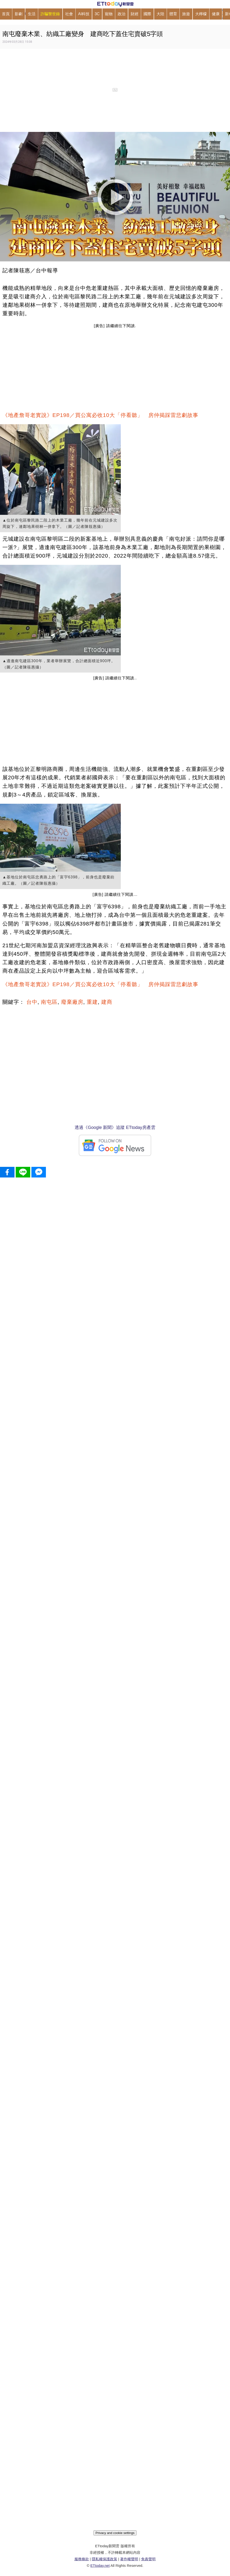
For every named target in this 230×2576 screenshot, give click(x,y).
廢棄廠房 (72, 1002)
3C (97, 14)
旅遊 (186, 14)
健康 (216, 14)
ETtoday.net (100, 2565)
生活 (32, 14)
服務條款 (81, 2559)
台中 (31, 1002)
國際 (147, 14)
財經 (134, 14)
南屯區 (49, 1002)
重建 (92, 1002)
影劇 (18, 14)
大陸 (160, 14)
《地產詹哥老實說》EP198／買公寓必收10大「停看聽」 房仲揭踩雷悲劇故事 (100, 415)
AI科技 (83, 14)
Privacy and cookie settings (115, 2533)
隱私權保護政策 (104, 2559)
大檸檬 (201, 14)
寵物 (109, 14)
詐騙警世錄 (50, 14)
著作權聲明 (129, 2559)
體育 (173, 14)
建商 (106, 1002)
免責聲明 (148, 2559)
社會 (69, 14)
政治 (121, 14)
